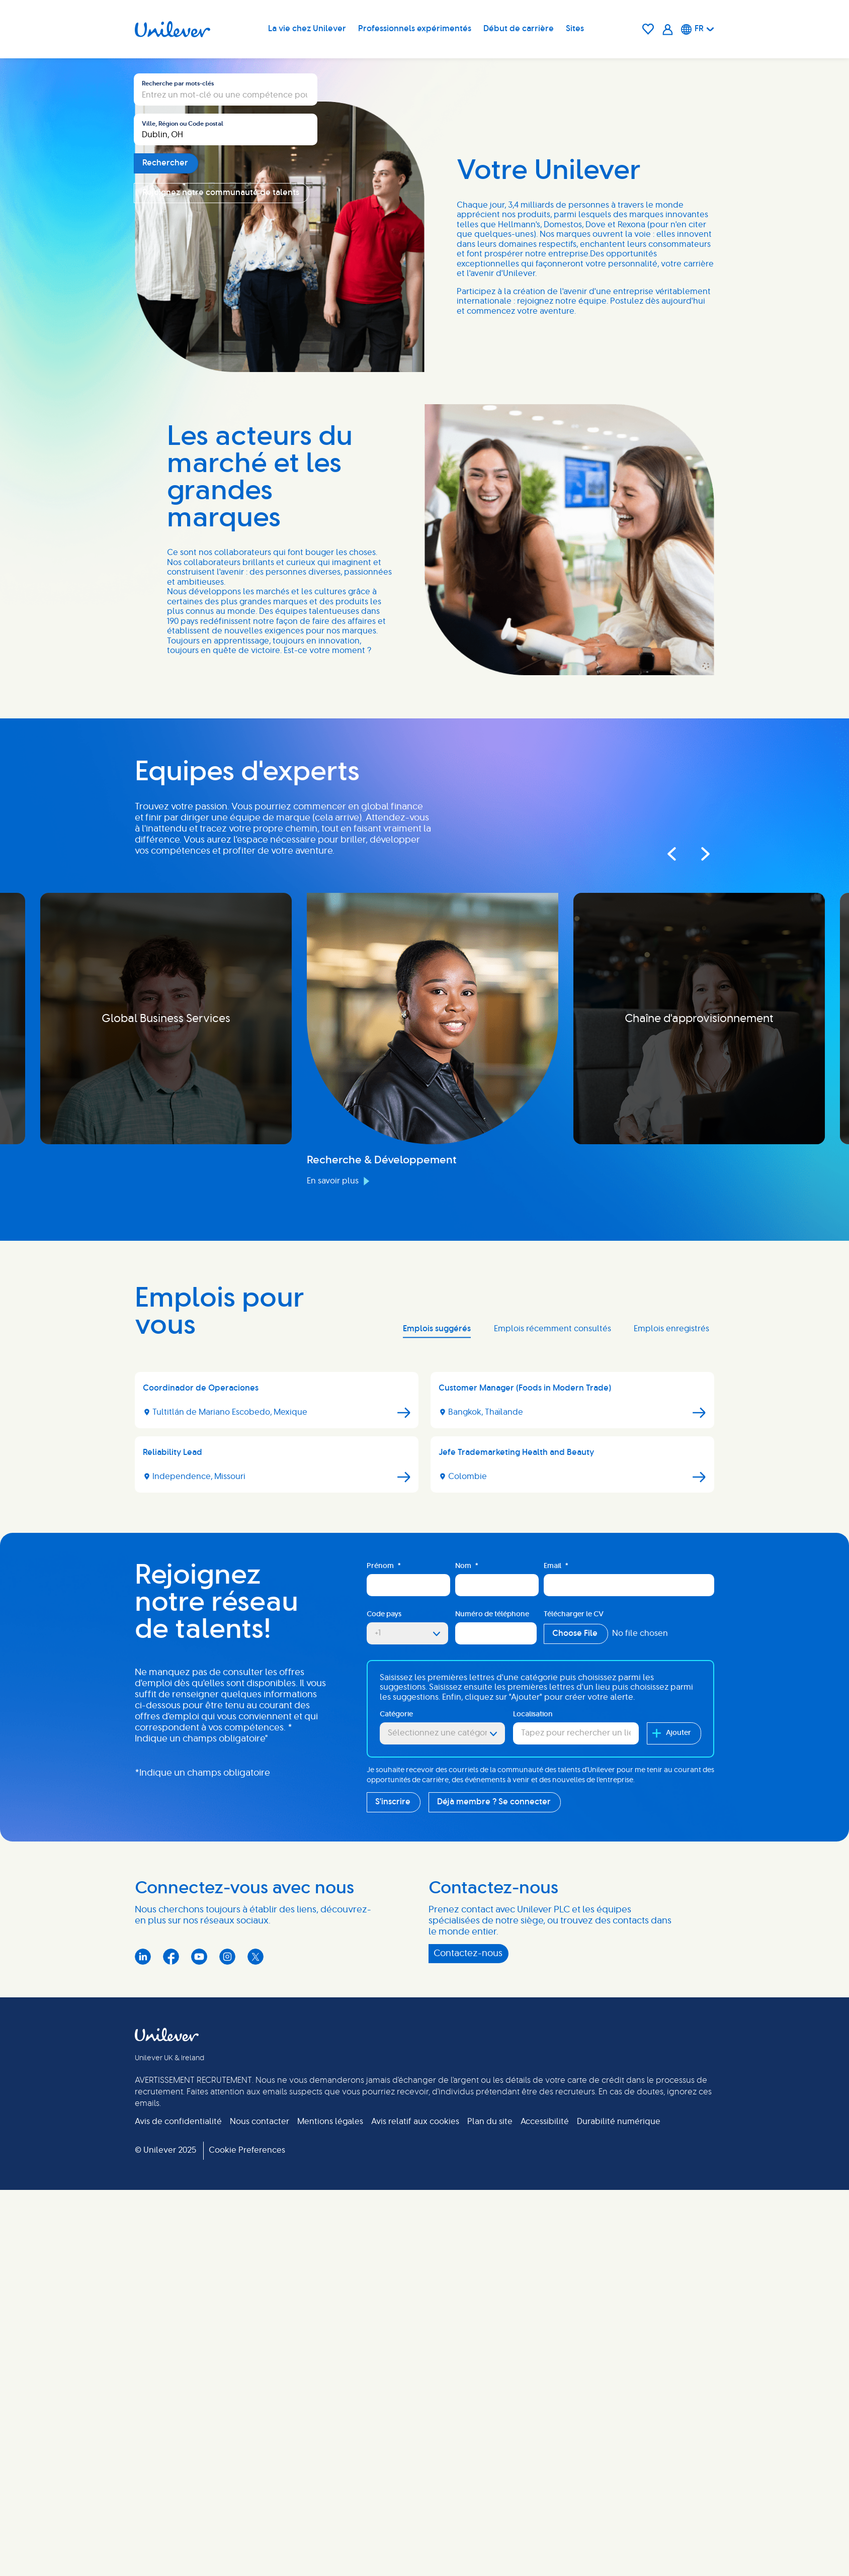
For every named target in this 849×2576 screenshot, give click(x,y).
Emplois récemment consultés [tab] (552, 1943)
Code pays (384, 2228)
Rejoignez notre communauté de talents (220, 524)
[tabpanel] (424, 2050)
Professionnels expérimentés (414, 29)
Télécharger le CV (574, 2228)
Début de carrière (518, 29)
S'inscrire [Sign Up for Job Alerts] (392, 2416)
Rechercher (165, 495)
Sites (575, 29)
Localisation (533, 2328)
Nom (466, 2180)
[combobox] (225, 461)
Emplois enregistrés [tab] (671, 1943)
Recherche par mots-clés (178, 415)
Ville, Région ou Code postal (182, 455)
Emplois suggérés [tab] (437, 1943)
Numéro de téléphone (492, 2228)
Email (556, 2180)
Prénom (384, 2180)
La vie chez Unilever (307, 29)
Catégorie (396, 2328)
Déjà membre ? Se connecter (494, 2416)
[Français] (697, 29)
